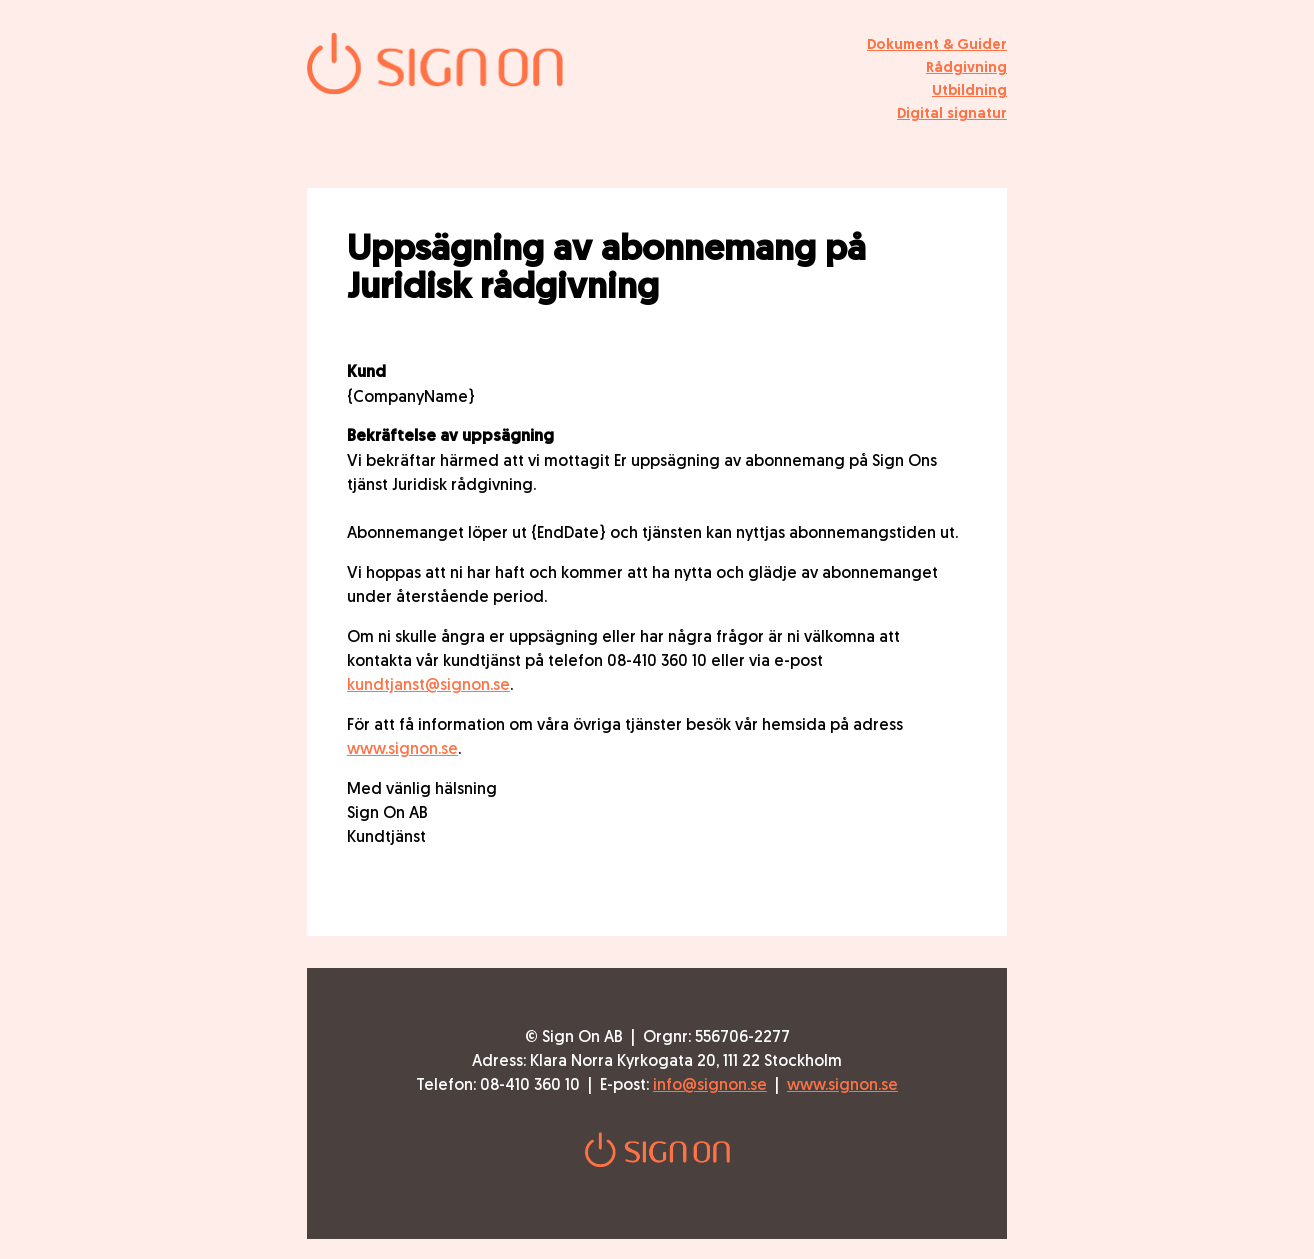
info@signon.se (710, 1084)
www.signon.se (402, 748)
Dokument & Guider (937, 43)
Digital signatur (952, 112)
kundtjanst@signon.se (428, 684)
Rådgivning (966, 66)
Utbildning (969, 89)
